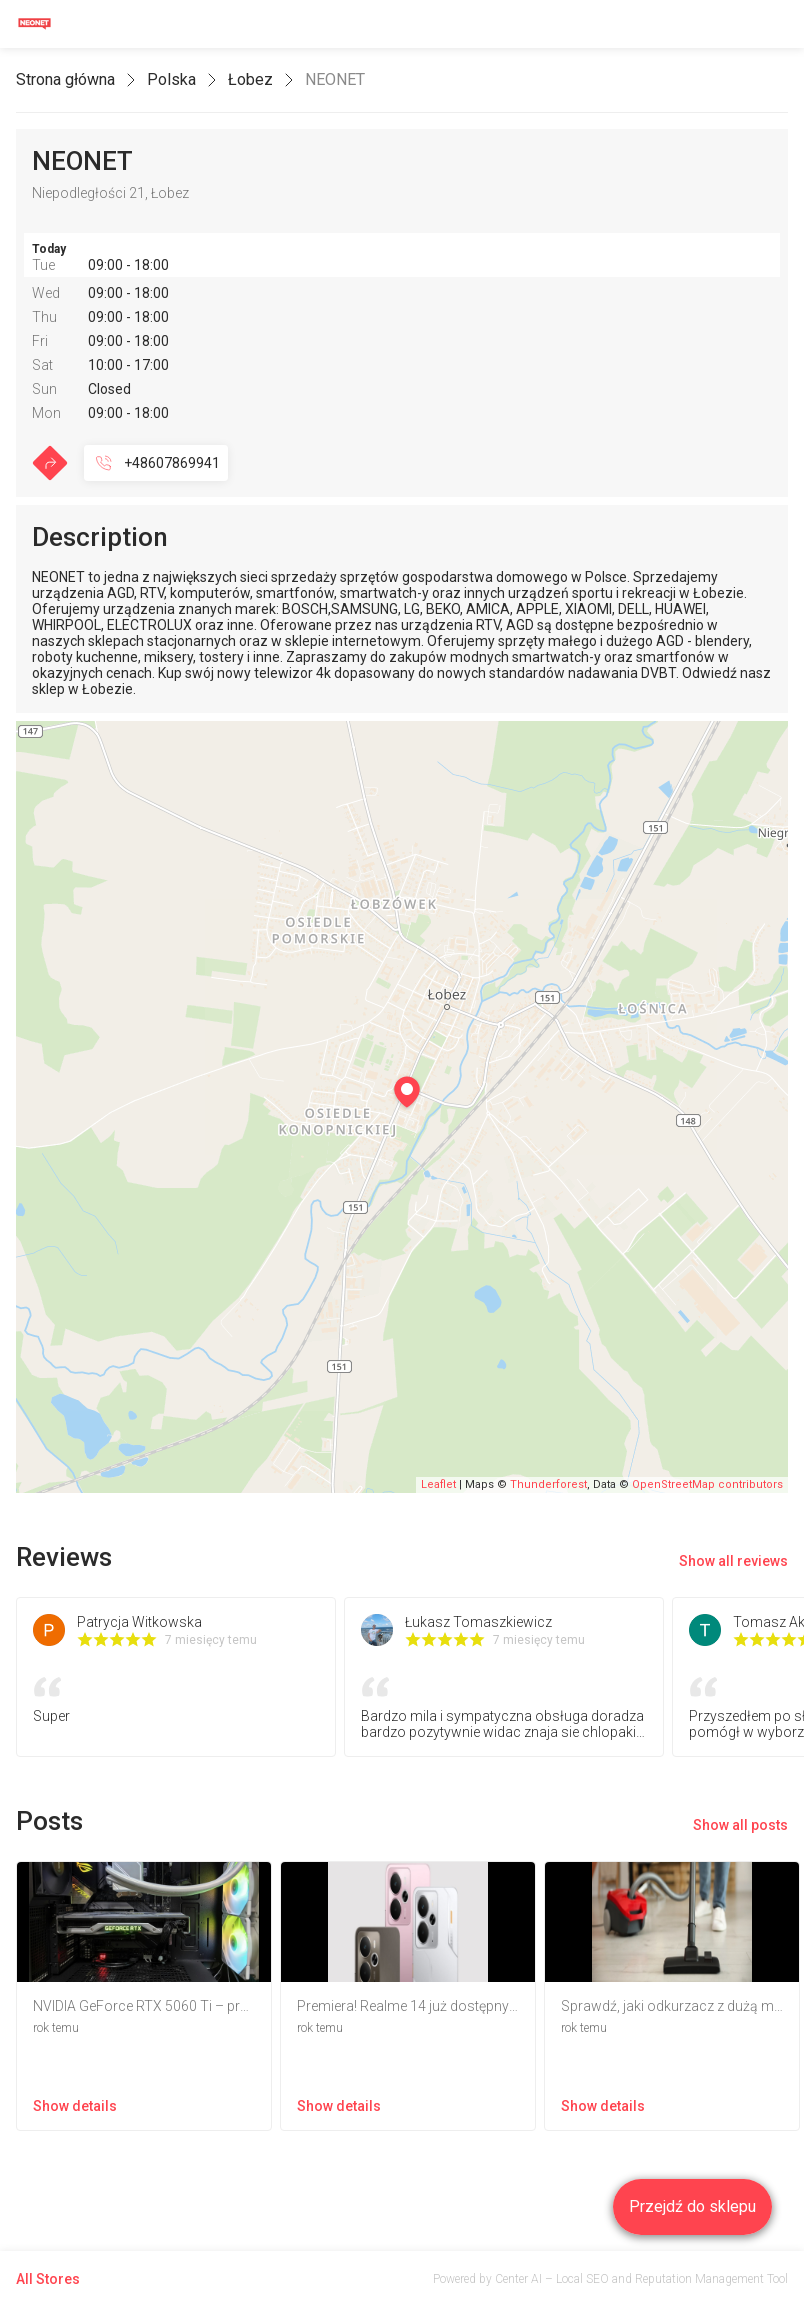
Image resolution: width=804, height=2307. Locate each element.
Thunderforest (548, 1484)
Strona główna (65, 79)
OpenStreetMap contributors (707, 1484)
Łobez (250, 79)
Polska (171, 79)
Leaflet (438, 1484)
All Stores (48, 2279)
